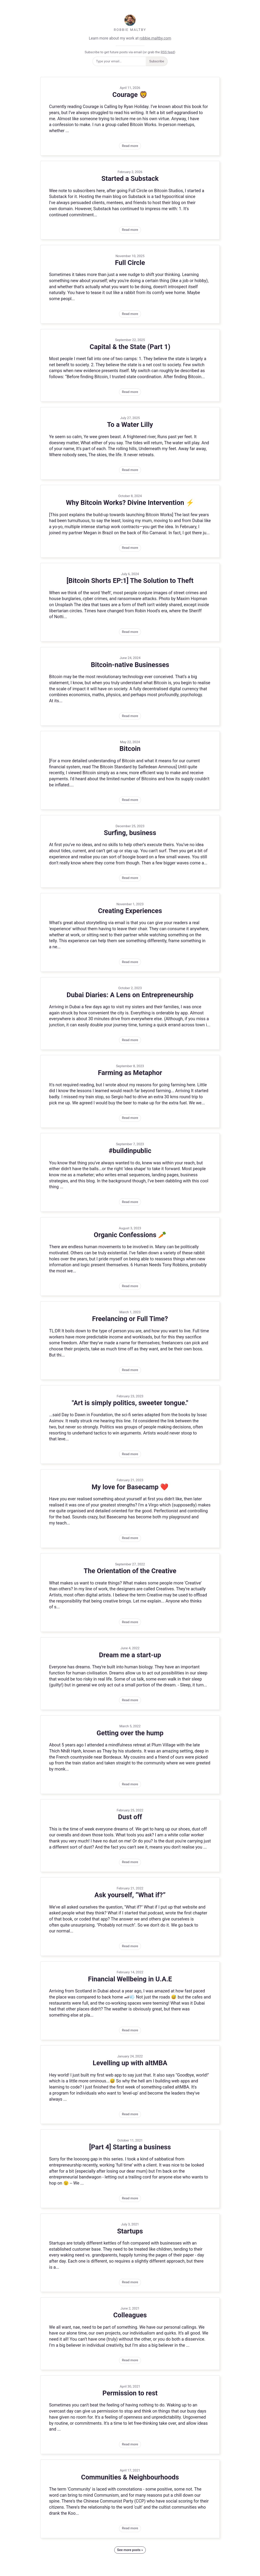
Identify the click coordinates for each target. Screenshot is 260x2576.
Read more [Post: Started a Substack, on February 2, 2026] (130, 200)
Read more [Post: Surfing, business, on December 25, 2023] (130, 851)
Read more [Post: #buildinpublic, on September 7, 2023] (130, 1172)
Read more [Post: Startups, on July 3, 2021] (130, 2253)
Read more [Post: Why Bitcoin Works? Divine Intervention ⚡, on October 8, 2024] (130, 521)
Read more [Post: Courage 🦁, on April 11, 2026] (130, 116)
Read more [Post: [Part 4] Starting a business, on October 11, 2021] (130, 2169)
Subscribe (156, 61)
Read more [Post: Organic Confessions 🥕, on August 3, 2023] (130, 1256)
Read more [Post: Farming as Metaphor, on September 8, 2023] (130, 1091)
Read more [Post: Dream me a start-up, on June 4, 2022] (130, 1673)
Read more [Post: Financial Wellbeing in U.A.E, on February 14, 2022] (130, 2001)
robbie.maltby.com (155, 38)
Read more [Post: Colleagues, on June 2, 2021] (130, 2334)
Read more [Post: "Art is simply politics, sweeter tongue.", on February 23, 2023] (130, 1424)
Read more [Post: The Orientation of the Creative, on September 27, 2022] (130, 1592)
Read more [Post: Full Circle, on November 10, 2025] (130, 284)
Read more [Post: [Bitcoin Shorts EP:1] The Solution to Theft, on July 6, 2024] (130, 602)
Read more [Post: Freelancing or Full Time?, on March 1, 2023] (130, 1340)
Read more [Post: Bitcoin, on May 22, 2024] (130, 770)
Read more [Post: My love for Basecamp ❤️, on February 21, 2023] (130, 1508)
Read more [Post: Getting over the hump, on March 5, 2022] (130, 1755)
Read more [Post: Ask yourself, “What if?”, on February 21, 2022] (130, 1916)
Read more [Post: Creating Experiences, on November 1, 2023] (130, 932)
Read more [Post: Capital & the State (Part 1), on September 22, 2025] (130, 365)
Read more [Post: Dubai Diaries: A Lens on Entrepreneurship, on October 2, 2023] (130, 1013)
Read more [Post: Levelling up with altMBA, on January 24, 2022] (130, 2084)
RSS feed (167, 52)
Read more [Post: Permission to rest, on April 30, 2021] (130, 2415)
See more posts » (130, 2550)
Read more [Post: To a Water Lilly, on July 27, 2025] (130, 443)
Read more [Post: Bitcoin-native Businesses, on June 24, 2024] (130, 686)
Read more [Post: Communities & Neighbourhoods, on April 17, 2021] (130, 2499)
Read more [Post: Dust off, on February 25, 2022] (130, 1835)
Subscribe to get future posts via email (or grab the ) (130, 52)
